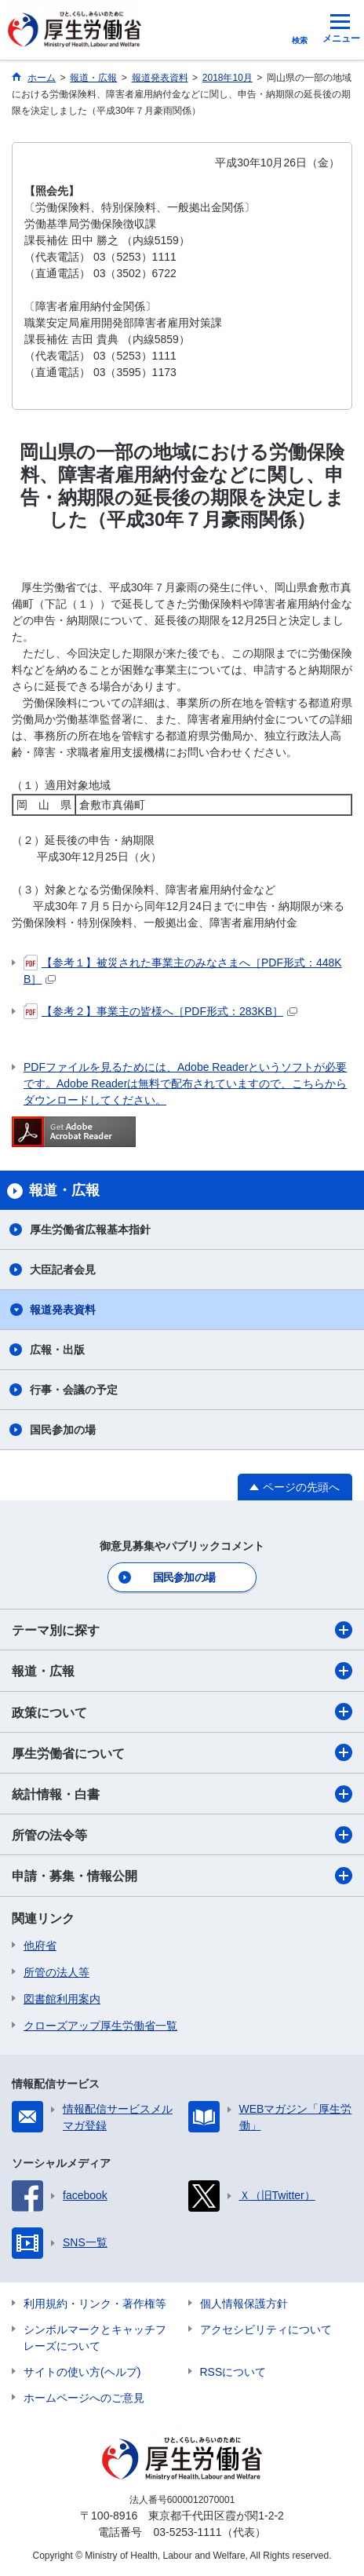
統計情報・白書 (182, 1794)
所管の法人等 (56, 1972)
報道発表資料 (63, 1309)
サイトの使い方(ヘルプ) (82, 2372)
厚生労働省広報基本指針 (90, 1229)
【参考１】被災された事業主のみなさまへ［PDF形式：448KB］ (183, 970)
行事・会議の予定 (74, 1389)
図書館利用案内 (62, 1999)
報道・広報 (182, 1670)
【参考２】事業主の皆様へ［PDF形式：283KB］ (160, 1011)
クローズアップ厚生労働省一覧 (100, 2025)
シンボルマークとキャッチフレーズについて (95, 2337)
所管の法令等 (182, 1834)
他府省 (40, 1945)
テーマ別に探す (182, 1630)
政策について (182, 1711)
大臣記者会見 (63, 1269)
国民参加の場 (63, 1429)
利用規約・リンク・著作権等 (95, 2303)
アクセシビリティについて (266, 2329)
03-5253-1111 (187, 2532)
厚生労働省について (182, 1752)
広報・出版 (57, 1349)
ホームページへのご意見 (84, 2397)
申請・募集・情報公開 (182, 1875)
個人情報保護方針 (244, 2303)
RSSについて (233, 2372)
